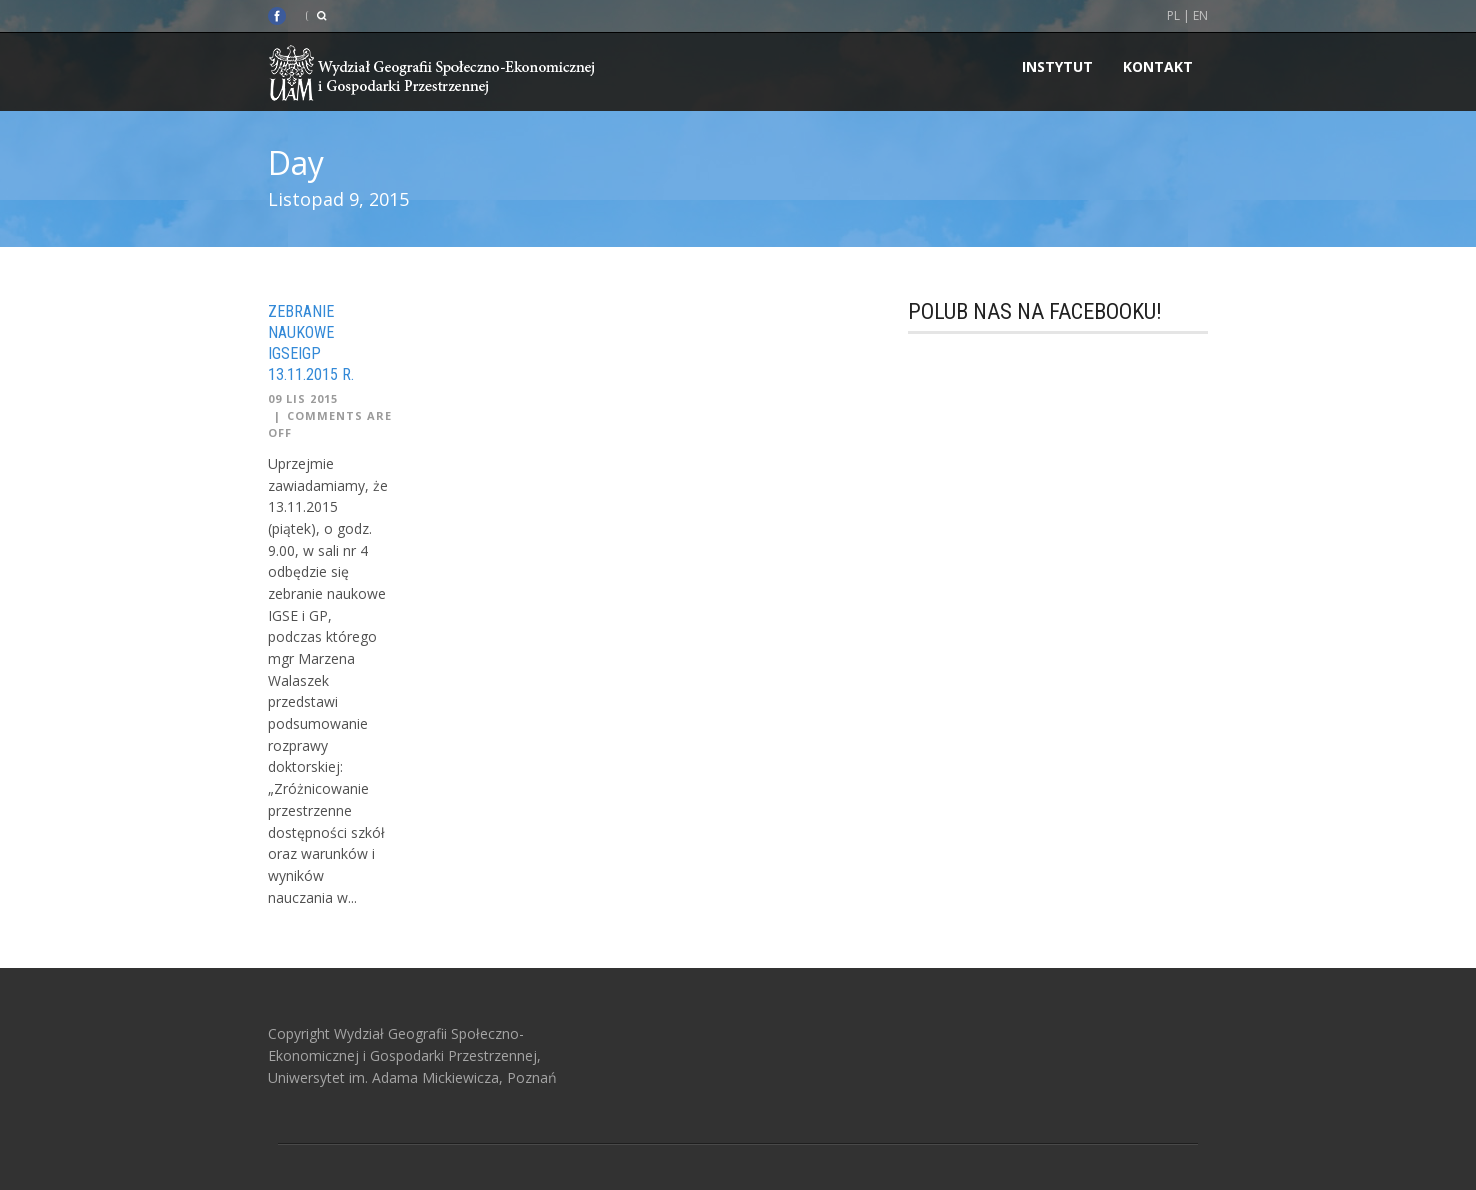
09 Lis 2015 (303, 398)
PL (1173, 15)
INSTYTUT (1057, 66)
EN (1200, 15)
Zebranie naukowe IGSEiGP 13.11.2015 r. (311, 342)
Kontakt (1158, 66)
